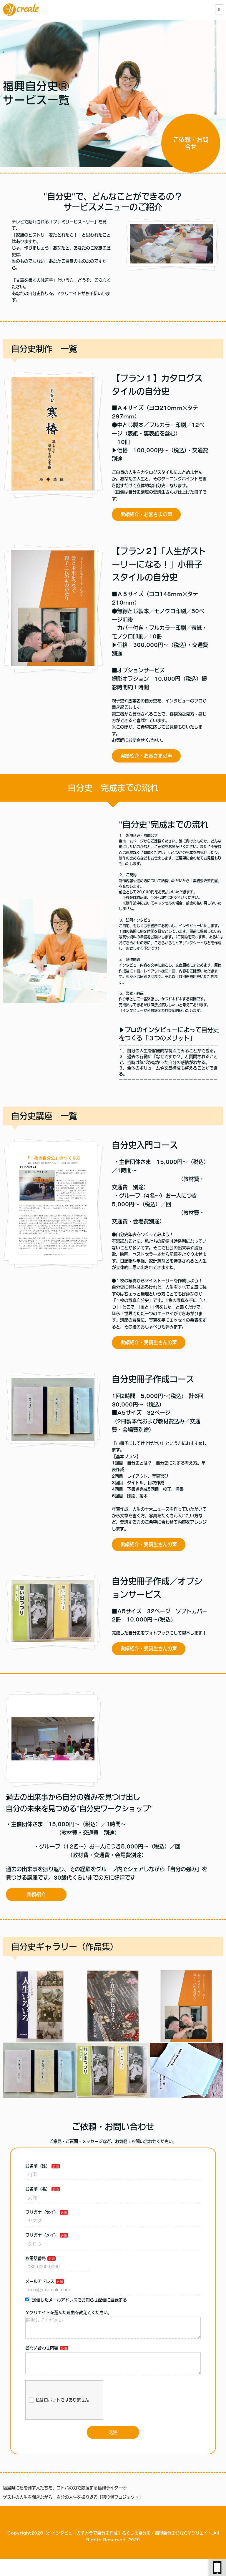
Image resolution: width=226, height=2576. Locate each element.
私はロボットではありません (59, 2409)
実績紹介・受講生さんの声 (148, 1342)
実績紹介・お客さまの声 (146, 514)
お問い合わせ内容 (41, 2352)
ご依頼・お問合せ (190, 143)
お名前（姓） (37, 2166)
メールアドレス (39, 2281)
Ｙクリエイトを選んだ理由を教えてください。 (68, 2312)
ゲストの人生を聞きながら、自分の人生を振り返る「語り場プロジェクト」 (73, 2507)
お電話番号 (35, 2258)
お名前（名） (37, 2189)
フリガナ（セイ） (41, 2212)
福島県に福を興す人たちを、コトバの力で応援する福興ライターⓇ (65, 2497)
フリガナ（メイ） (41, 2235)
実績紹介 (36, 1894)
